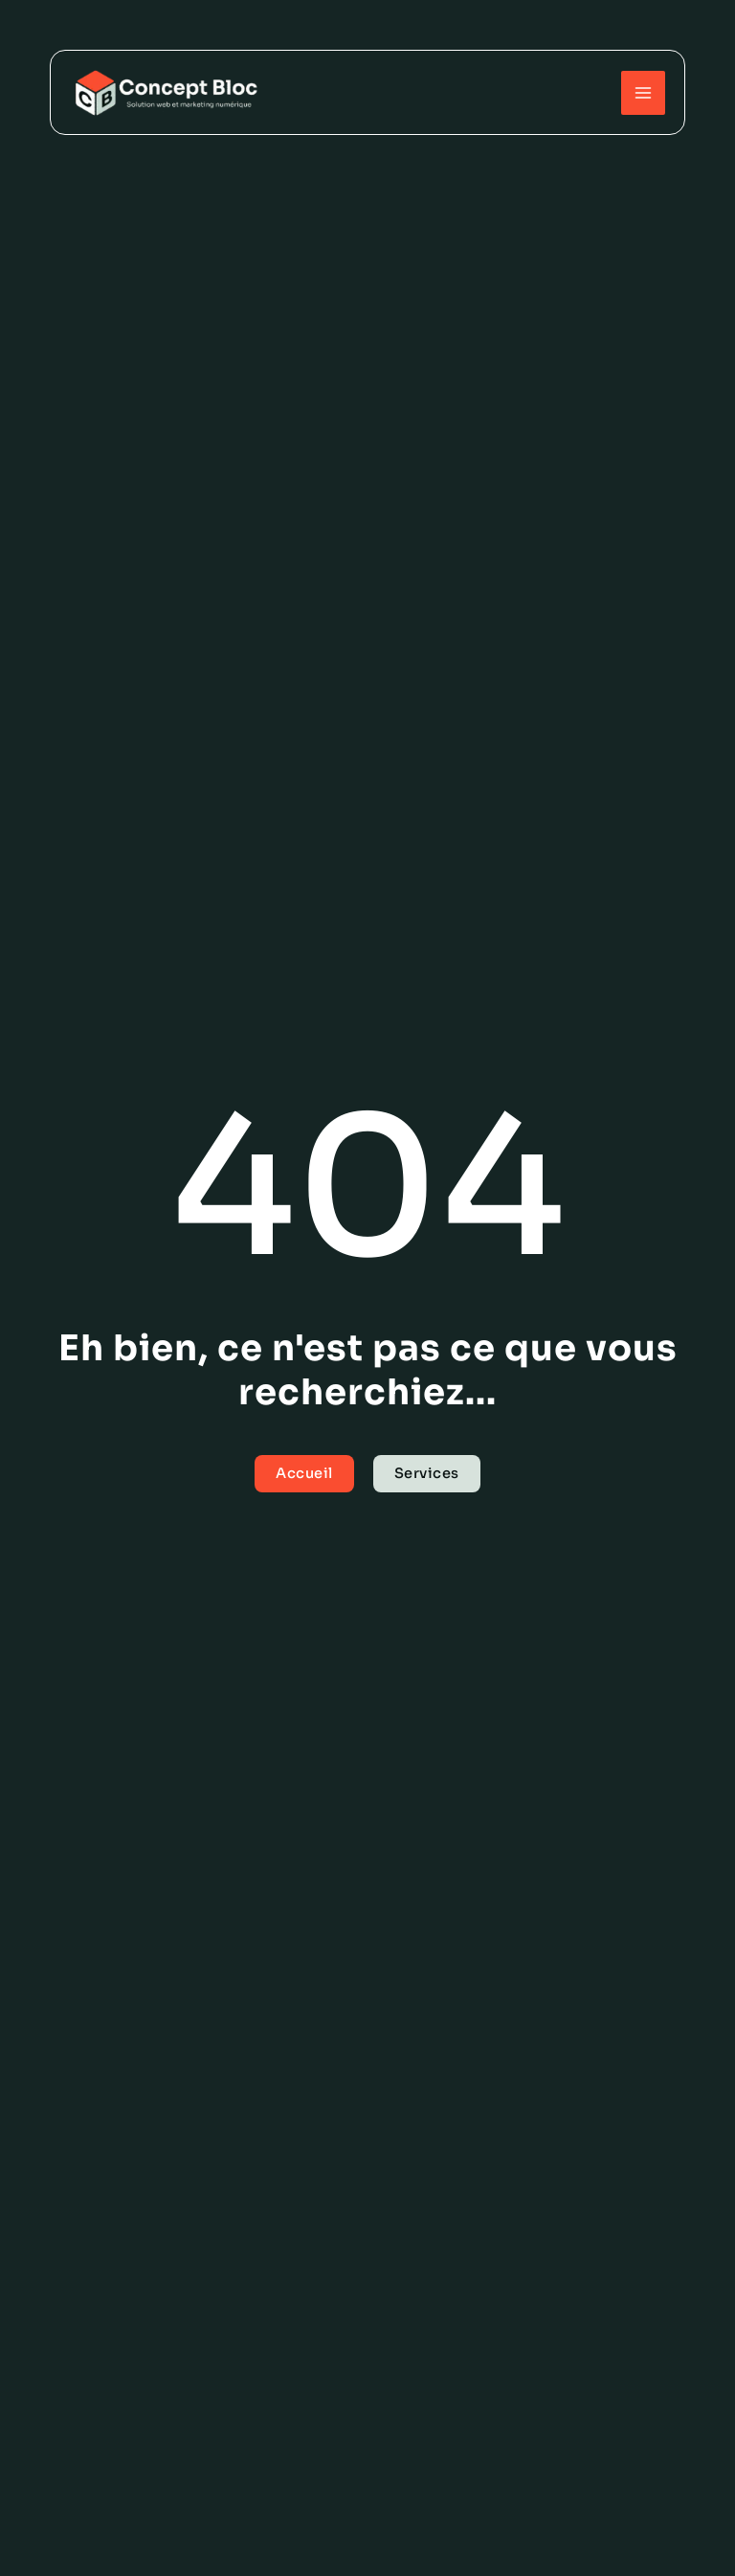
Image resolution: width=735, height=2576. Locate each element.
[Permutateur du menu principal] (643, 93)
